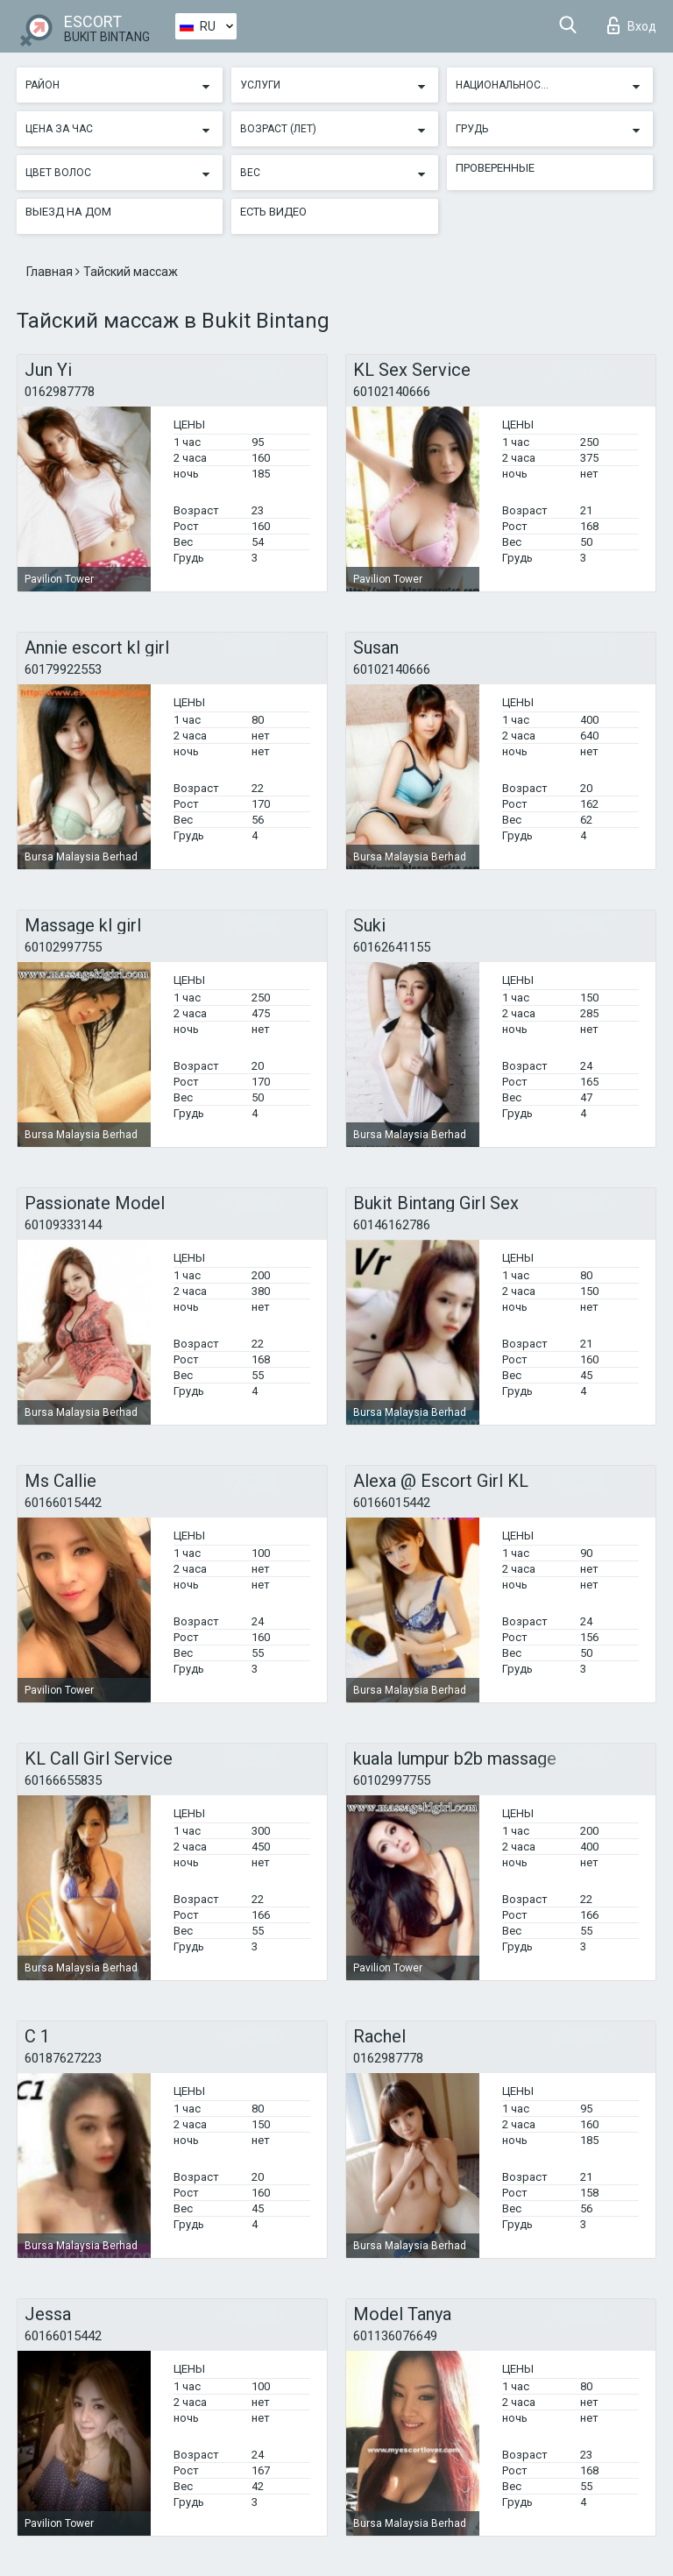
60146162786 (391, 1225)
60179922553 (63, 669)
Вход (631, 25)
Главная (50, 272)
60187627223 (63, 2058)
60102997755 (63, 947)
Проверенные (495, 167)
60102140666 (391, 392)
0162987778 (60, 392)
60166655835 (63, 1780)
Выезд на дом (68, 211)
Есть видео (273, 211)
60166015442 (63, 1503)
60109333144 (63, 1225)
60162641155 (391, 947)
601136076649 (395, 2336)
